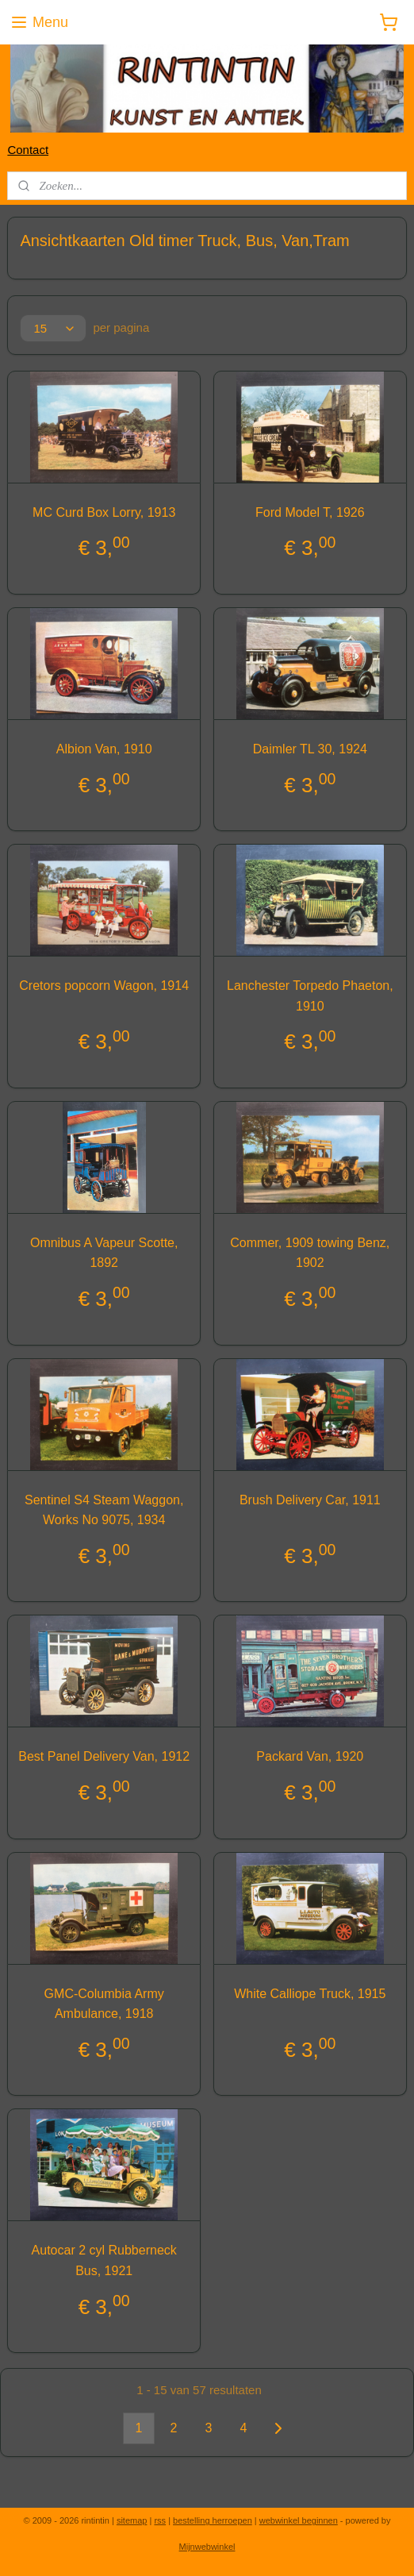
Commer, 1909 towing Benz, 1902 (309, 1252)
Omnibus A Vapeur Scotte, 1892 (104, 1252)
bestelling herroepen (212, 2520)
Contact (27, 149)
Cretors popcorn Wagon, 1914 (104, 985)
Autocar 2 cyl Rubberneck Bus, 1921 (104, 2260)
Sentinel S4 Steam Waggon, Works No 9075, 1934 (104, 1509)
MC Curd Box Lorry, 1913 (104, 511)
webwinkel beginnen (298, 2520)
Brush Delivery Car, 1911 (310, 1499)
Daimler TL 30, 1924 (310, 748)
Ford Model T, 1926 (310, 511)
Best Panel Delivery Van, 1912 (104, 1756)
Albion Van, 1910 (104, 748)
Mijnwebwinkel (207, 2546)
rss (160, 2520)
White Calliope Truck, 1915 (309, 1993)
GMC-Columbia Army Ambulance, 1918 (104, 2003)
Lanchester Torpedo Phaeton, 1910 (310, 996)
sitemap (132, 2520)
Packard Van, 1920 (309, 1756)
